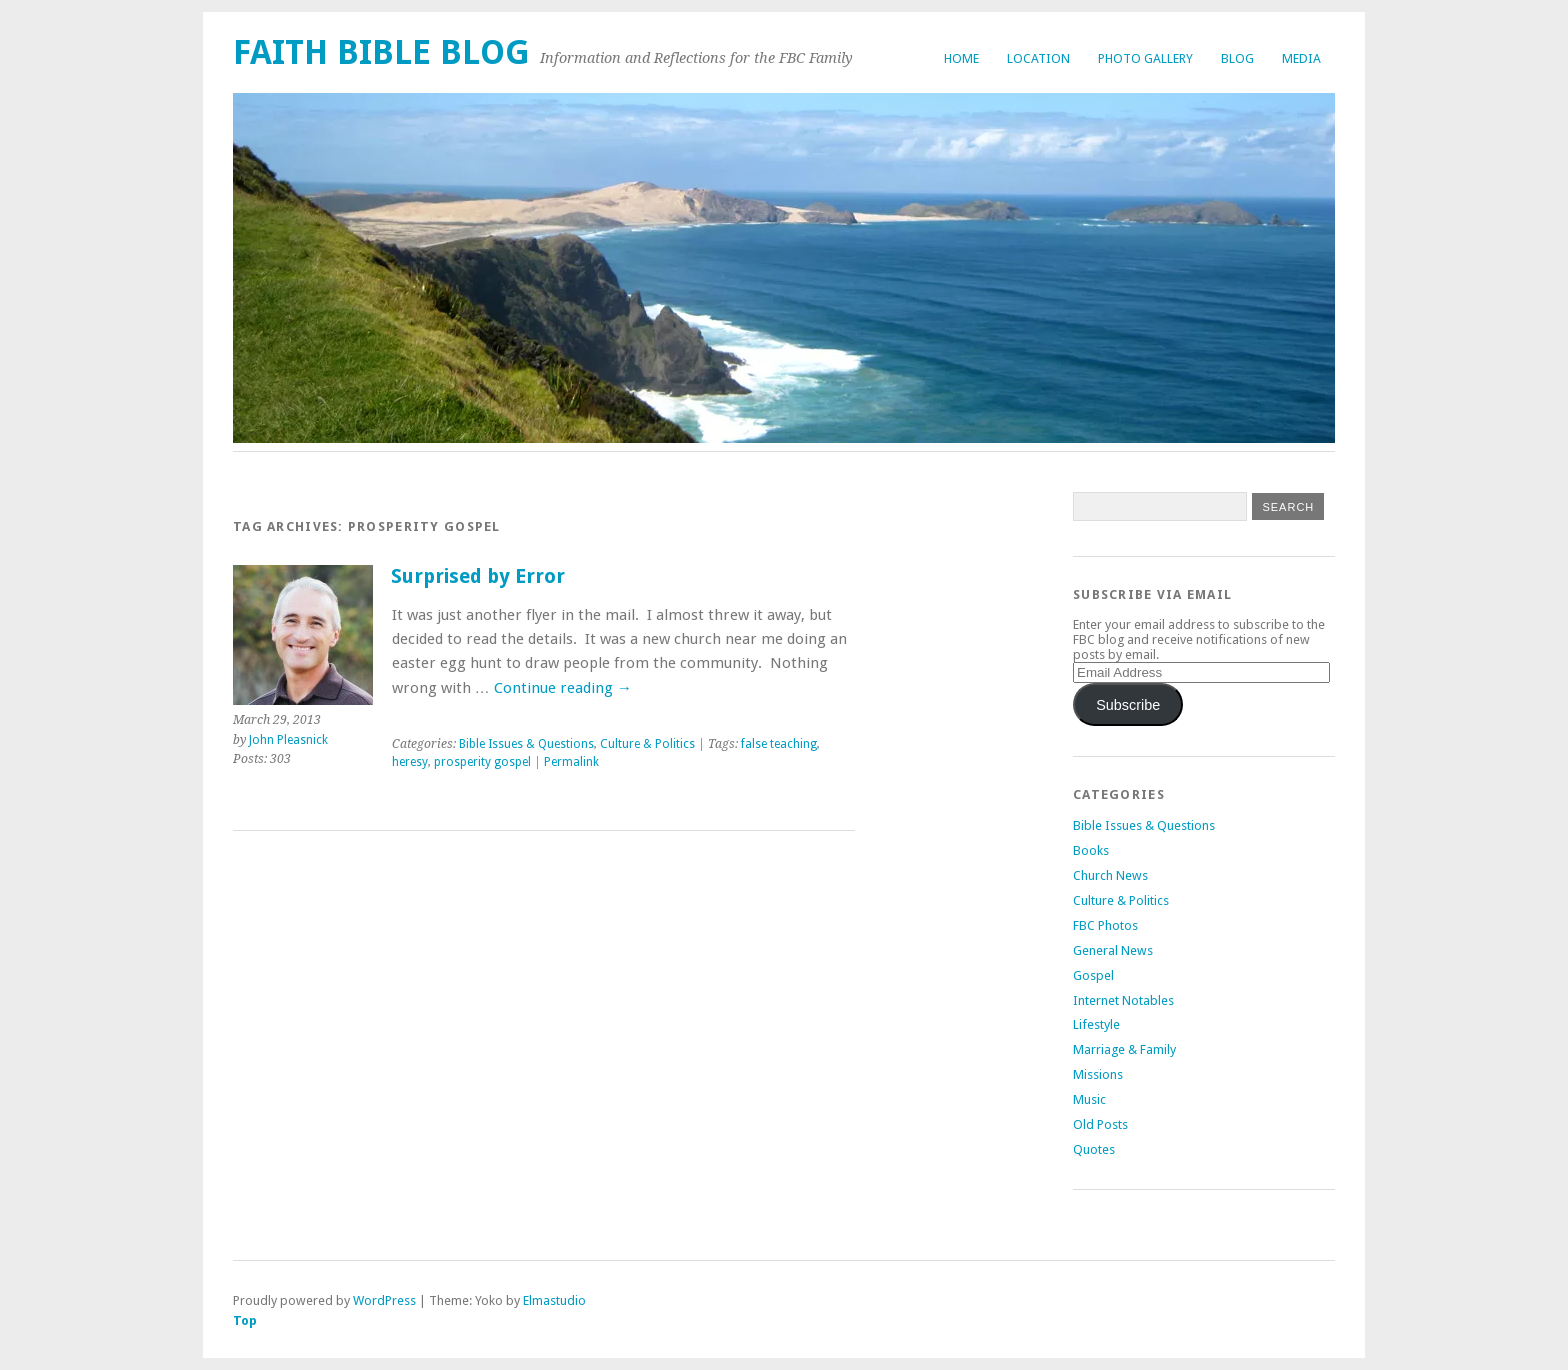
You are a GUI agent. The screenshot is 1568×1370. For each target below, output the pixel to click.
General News (1113, 950)
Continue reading (563, 688)
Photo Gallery (1145, 58)
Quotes (1094, 1149)
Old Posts (1100, 1124)
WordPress (384, 1300)
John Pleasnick (288, 740)
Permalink (571, 762)
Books (1091, 850)
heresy (410, 762)
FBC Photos (1105, 925)
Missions (1098, 1074)
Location (1038, 58)
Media (1301, 58)
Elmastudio (554, 1300)
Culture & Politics (647, 744)
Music (1089, 1099)
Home (961, 58)
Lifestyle (1096, 1024)
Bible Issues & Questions (526, 744)
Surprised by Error (478, 576)
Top (245, 1320)
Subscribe (1128, 705)
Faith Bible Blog (381, 52)
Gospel (1093, 975)
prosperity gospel (482, 762)
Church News (1110, 875)
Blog (1237, 58)
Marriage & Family (1124, 1049)
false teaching (779, 744)
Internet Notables (1123, 1000)
